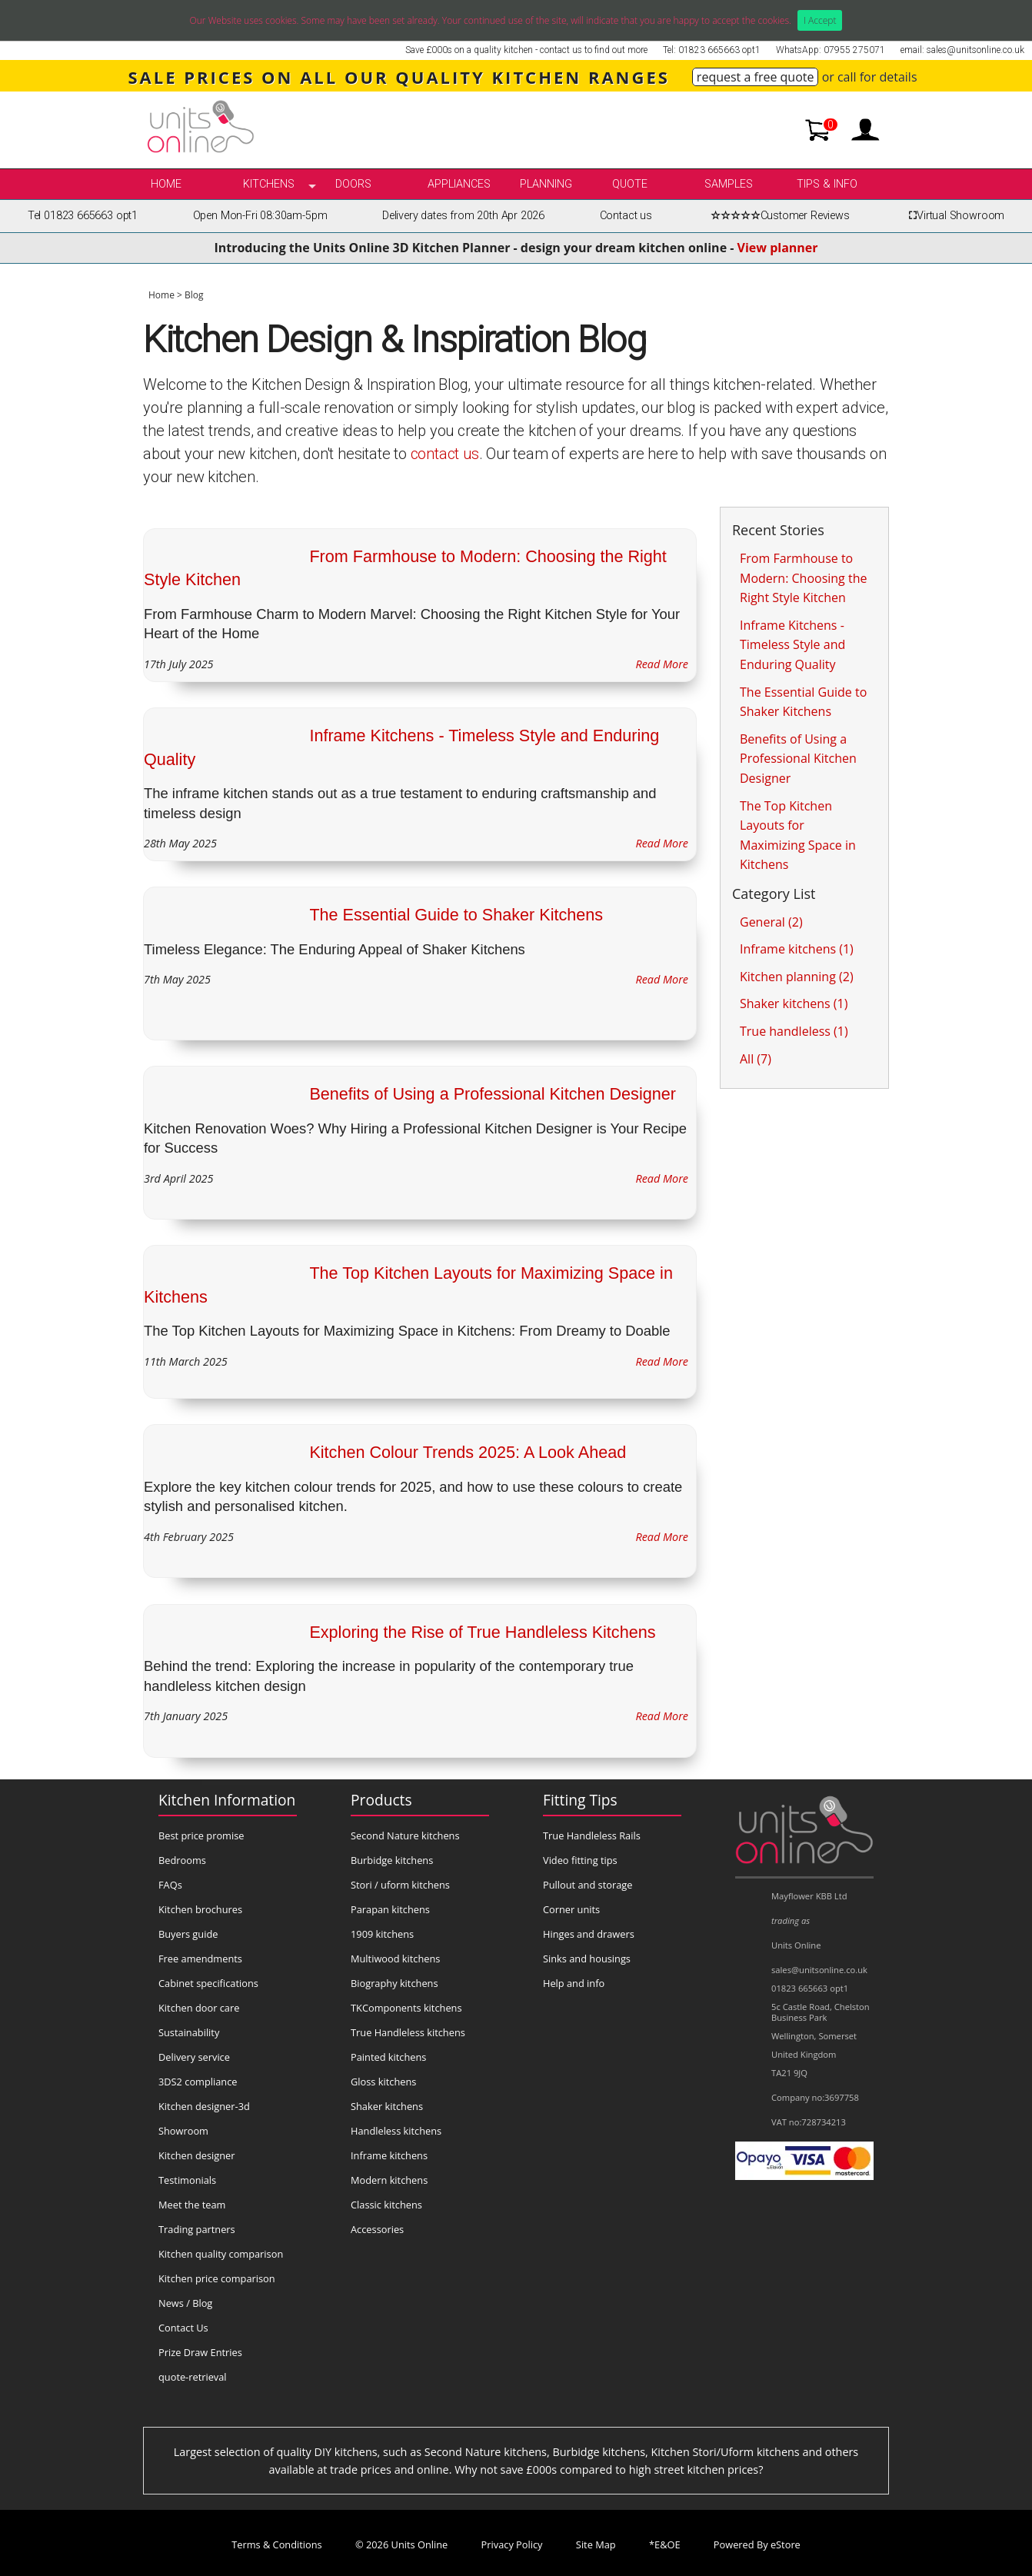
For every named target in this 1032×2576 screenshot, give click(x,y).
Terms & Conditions (276, 2544)
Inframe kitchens (389, 2155)
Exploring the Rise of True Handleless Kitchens (482, 1632)
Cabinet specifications (208, 1983)
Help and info (573, 1983)
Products (381, 1799)
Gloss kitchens (383, 2081)
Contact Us (183, 2328)
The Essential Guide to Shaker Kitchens (456, 914)
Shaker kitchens (387, 2106)
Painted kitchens (388, 2057)
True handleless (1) (794, 1031)
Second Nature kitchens (405, 1835)
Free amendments (200, 1958)
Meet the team (191, 2205)
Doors (353, 184)
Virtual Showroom (954, 215)
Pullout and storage (587, 1885)
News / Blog (185, 2303)
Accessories (377, 2229)
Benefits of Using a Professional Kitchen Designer (492, 1093)
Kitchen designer (196, 2155)
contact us (445, 453)
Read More (661, 664)
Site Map (596, 2544)
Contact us (626, 215)
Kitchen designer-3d (204, 2106)
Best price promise (201, 1835)
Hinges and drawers (588, 1934)
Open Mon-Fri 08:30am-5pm (260, 215)
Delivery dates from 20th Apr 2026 (463, 215)
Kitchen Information (226, 1799)
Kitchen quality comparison (220, 2254)
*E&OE (665, 2544)
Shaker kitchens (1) (793, 1003)
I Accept (820, 20)
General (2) (771, 922)
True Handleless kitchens (408, 2032)
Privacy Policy (512, 2544)
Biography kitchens (394, 1983)
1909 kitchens (382, 1934)
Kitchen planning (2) (797, 976)
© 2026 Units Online (401, 2544)
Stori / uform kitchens (400, 1885)
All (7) (755, 1058)
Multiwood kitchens (395, 1958)
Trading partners (196, 2229)
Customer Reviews (778, 215)
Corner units (571, 1909)
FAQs (170, 1885)
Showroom (183, 2131)
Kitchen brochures (200, 1909)
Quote (629, 184)
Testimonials (187, 2180)
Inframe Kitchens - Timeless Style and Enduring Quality (792, 645)
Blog (194, 294)
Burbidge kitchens (392, 1860)
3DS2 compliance (198, 2081)
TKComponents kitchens (406, 2008)
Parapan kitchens (390, 1909)
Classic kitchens (386, 2205)
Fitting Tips (580, 1799)
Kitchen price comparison (216, 2278)
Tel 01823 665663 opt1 (83, 215)
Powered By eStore (757, 2544)
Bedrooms (182, 1860)
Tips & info (827, 184)
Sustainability (188, 2032)
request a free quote (755, 76)
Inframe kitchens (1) (797, 948)
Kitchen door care (198, 2008)
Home (166, 184)
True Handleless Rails (592, 1835)
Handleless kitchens (396, 2131)
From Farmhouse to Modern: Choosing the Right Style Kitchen (803, 578)
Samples (728, 184)
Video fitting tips (580, 1860)
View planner (777, 247)
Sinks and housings (587, 1958)
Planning (546, 184)
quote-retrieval (192, 2377)
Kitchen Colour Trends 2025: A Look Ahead (467, 1452)
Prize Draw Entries (200, 2352)
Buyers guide (188, 1934)
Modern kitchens (389, 2180)
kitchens (269, 184)
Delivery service (194, 2057)
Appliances (459, 184)
